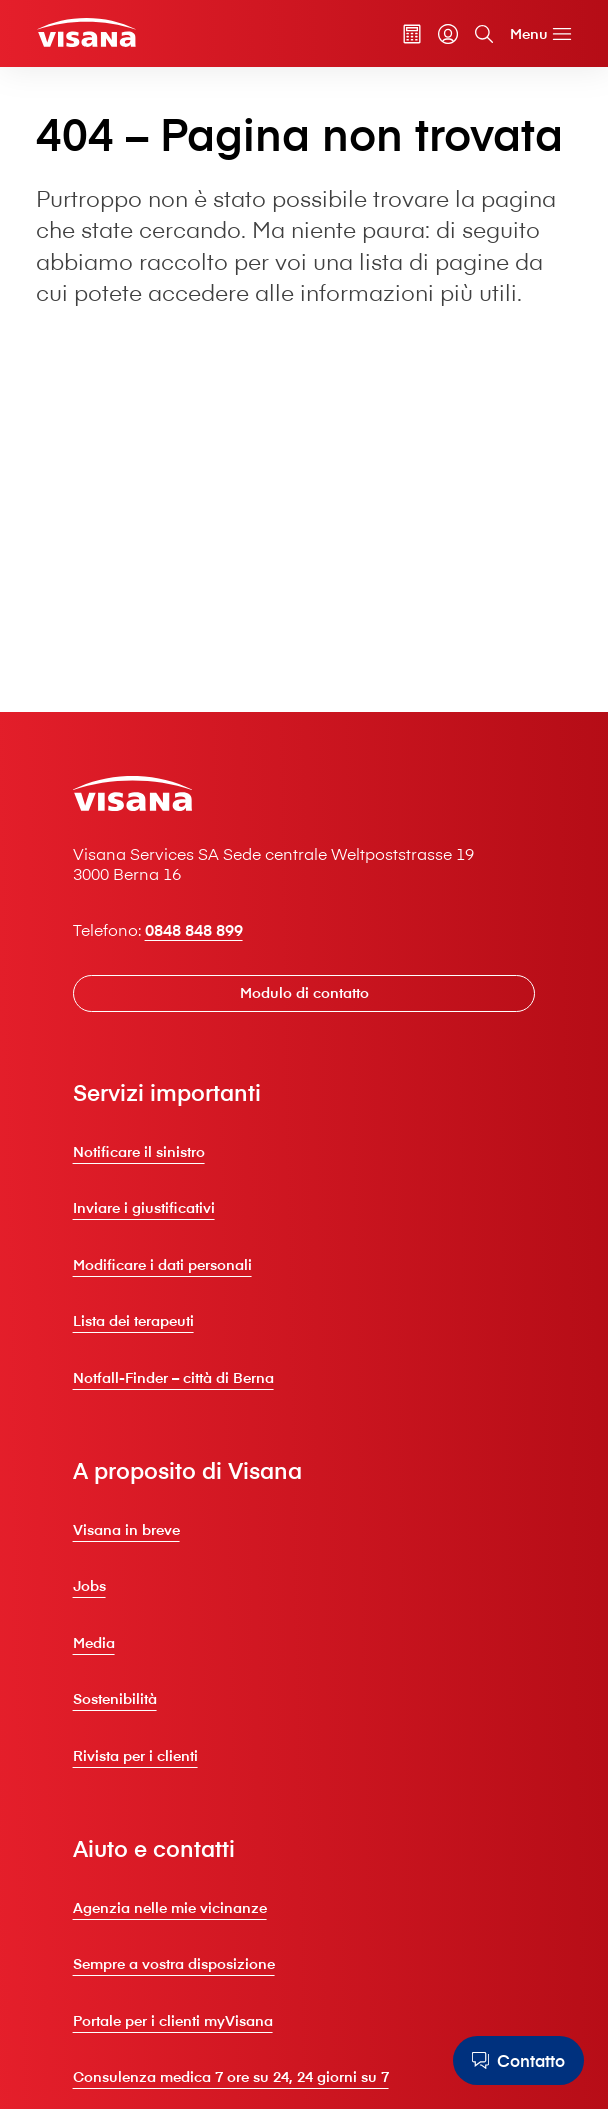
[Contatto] (518, 2060)
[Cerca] (484, 34)
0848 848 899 (194, 929)
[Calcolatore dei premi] (412, 34)
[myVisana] (448, 34)
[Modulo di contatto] (304, 993)
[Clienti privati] (86, 32)
